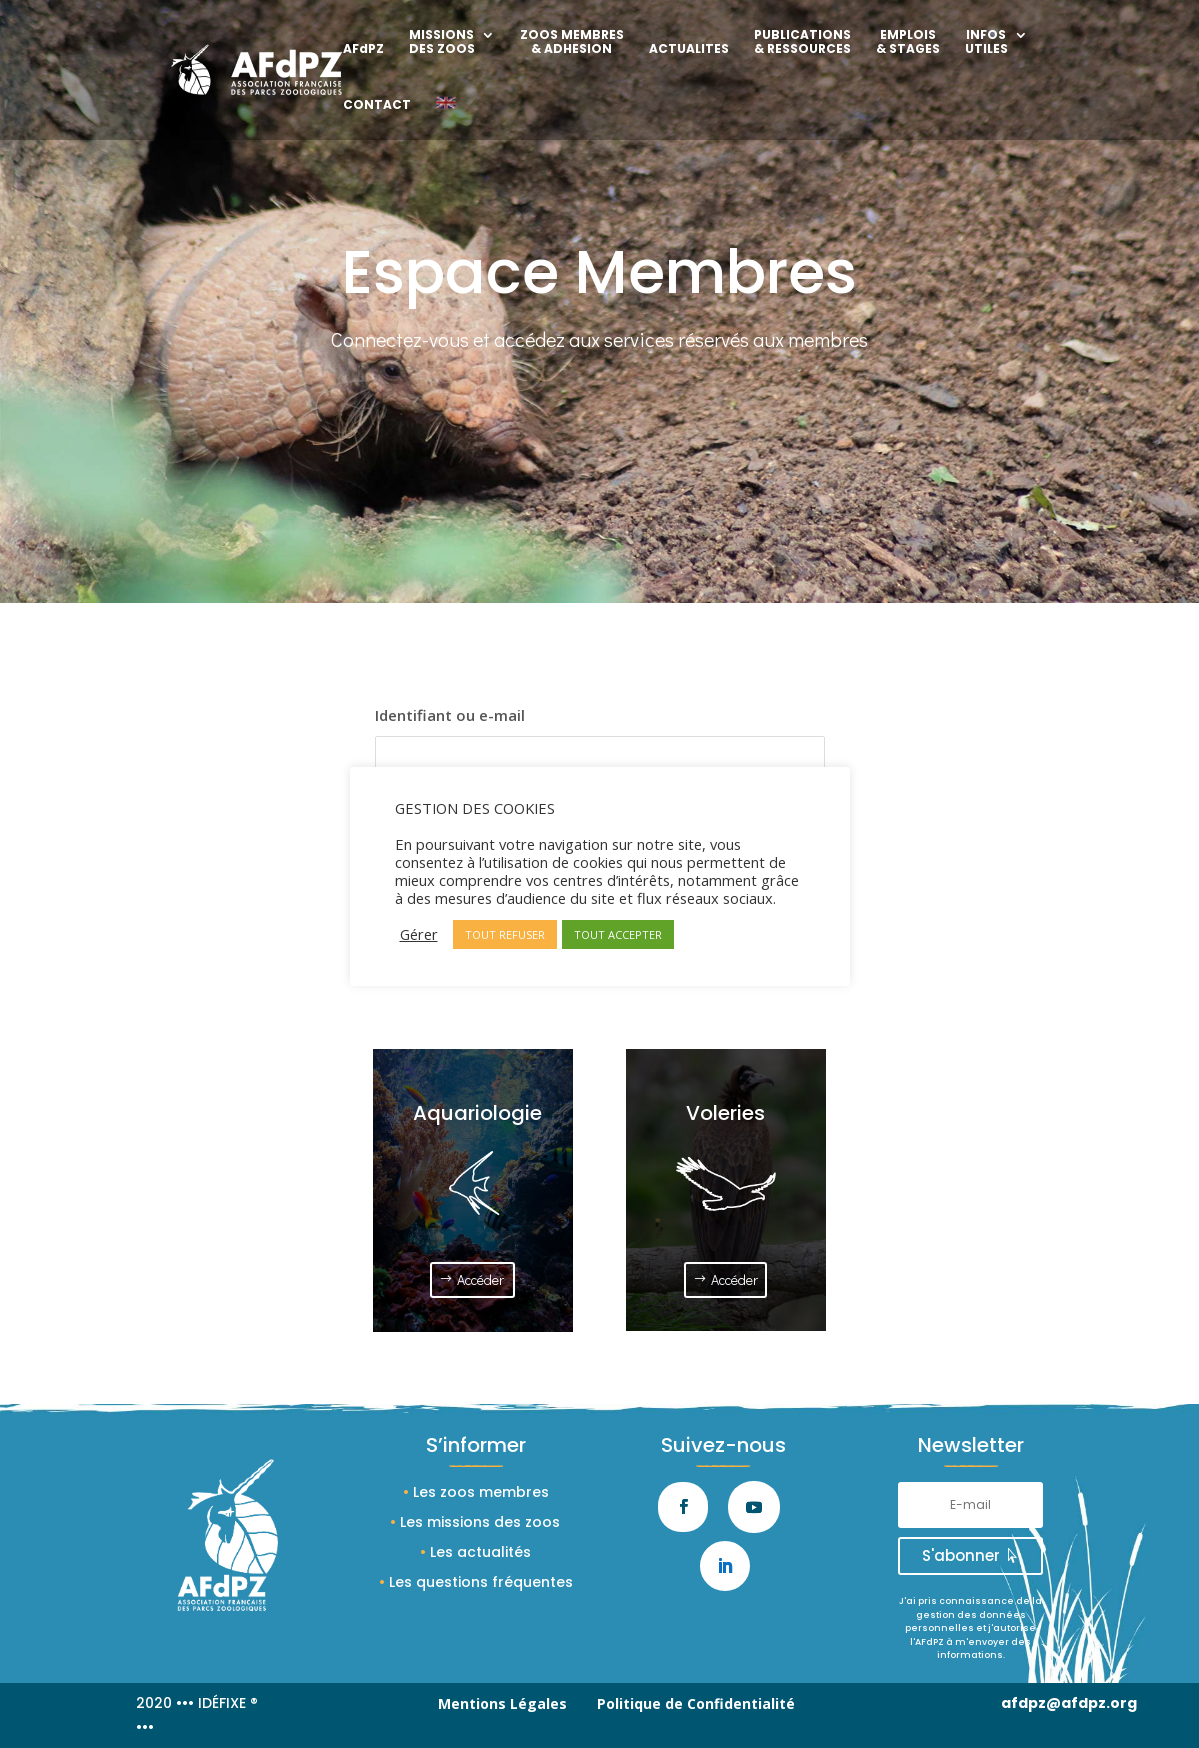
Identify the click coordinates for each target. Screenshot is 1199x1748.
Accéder (480, 1279)
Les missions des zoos (480, 1522)
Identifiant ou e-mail (450, 715)
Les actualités (480, 1552)
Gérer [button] (419, 934)
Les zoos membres (481, 1492)
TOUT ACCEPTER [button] (618, 934)
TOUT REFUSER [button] (505, 934)
